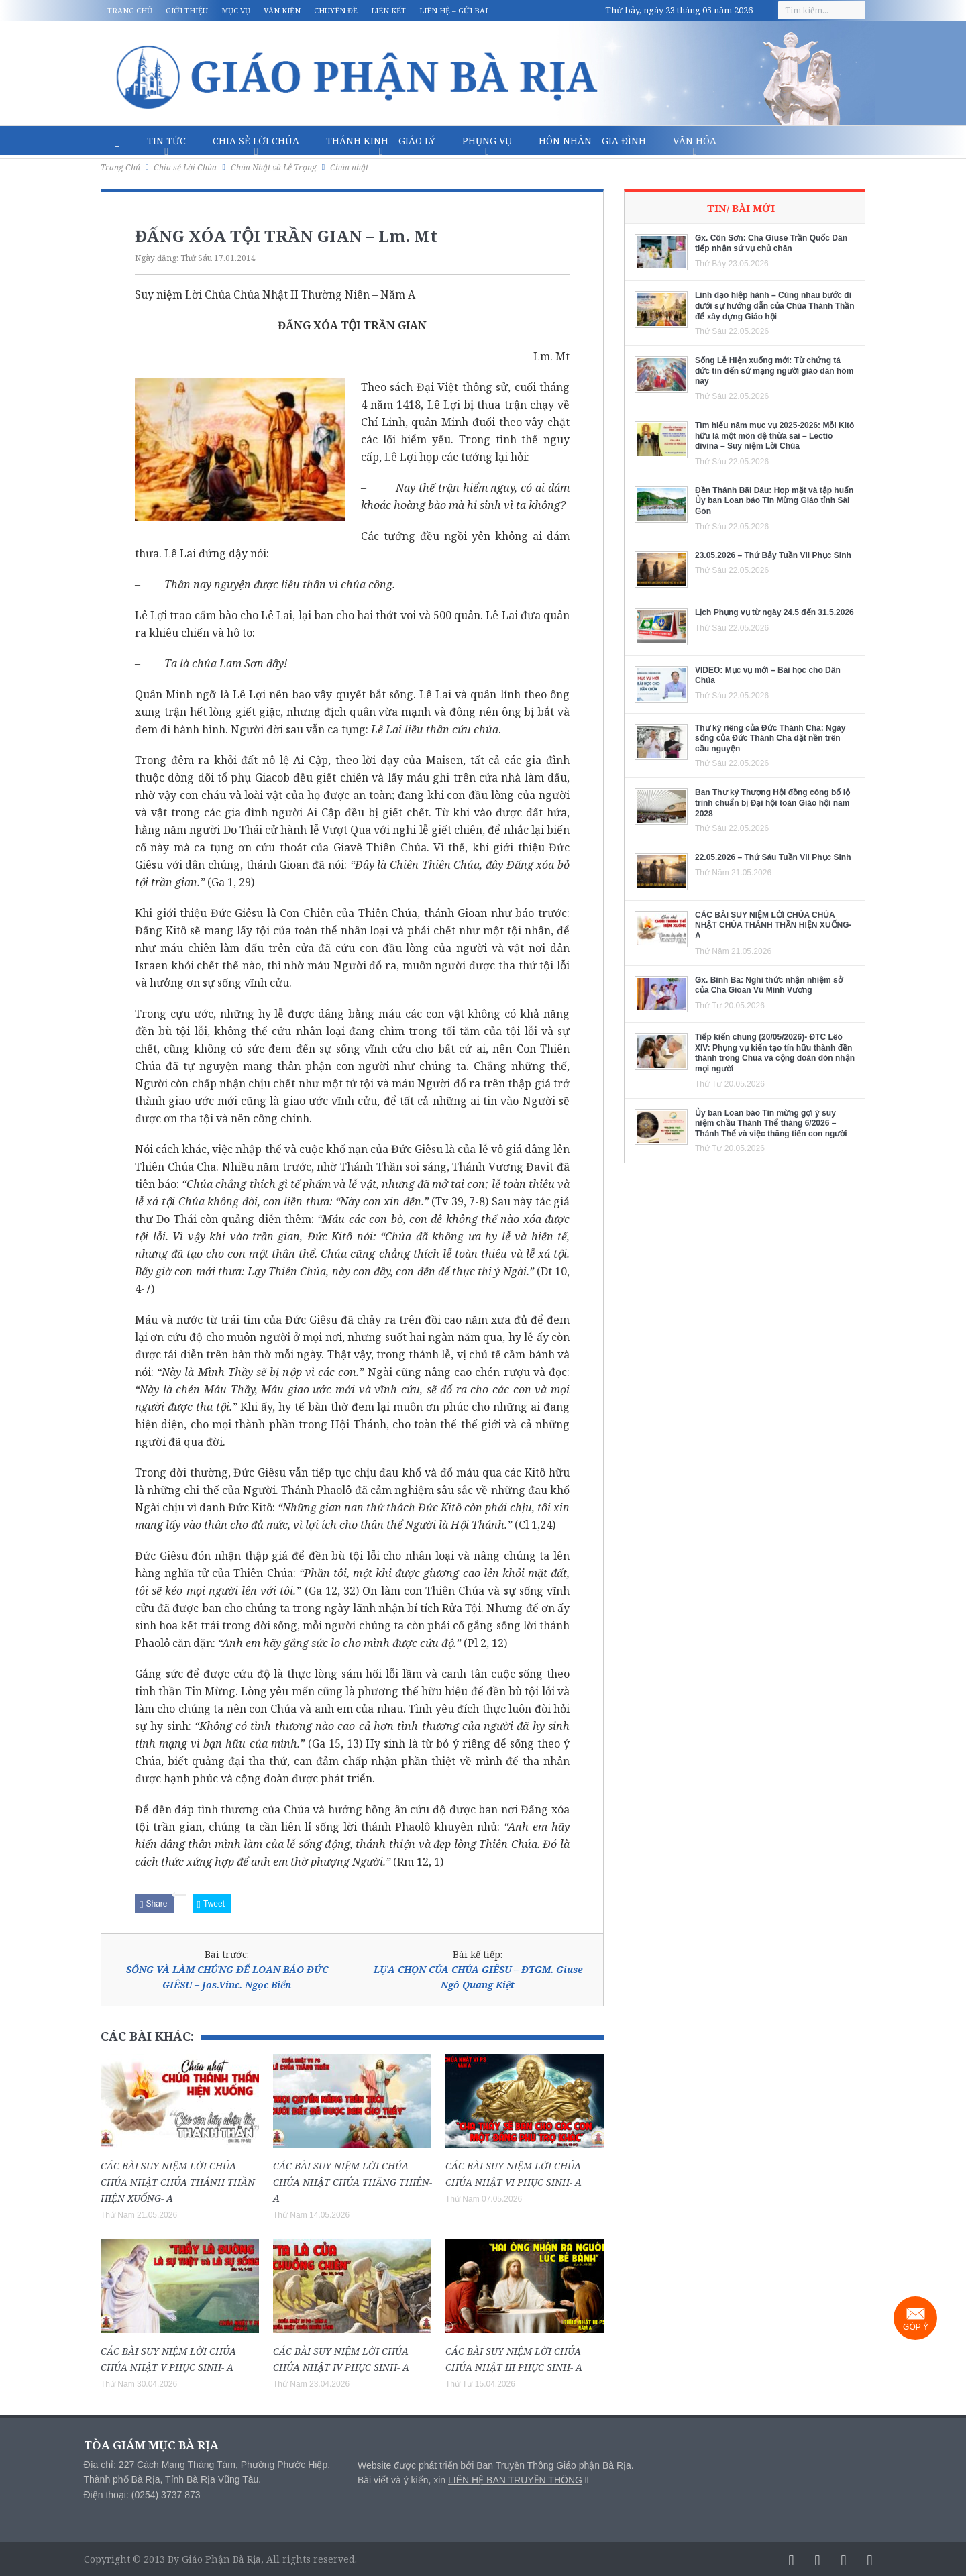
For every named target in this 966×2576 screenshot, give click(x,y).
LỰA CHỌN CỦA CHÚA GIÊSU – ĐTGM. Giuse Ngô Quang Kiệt (478, 1976)
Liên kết (388, 10)
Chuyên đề (336, 10)
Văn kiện (282, 10)
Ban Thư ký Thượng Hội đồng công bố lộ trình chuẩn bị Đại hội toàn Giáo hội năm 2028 (772, 803)
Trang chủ (129, 10)
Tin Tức (166, 140)
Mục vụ (235, 10)
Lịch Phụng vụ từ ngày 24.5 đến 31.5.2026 (774, 612)
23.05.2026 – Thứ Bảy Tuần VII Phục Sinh (773, 555)
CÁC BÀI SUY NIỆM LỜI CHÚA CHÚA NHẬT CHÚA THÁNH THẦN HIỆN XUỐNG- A (178, 2181)
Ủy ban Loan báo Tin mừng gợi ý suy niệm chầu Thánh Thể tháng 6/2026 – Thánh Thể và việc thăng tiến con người (771, 1123)
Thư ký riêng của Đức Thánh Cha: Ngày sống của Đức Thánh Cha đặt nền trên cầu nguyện (770, 738)
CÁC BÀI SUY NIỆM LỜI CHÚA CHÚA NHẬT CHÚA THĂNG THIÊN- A (352, 2181)
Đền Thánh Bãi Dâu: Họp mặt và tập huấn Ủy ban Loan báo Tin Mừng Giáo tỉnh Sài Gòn (774, 501)
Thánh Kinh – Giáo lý (380, 140)
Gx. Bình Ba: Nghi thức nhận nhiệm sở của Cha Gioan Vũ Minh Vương (769, 985)
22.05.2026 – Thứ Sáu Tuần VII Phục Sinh (773, 857)
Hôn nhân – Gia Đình (592, 140)
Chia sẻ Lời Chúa (256, 140)
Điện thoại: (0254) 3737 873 (142, 2494)
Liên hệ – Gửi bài (453, 10)
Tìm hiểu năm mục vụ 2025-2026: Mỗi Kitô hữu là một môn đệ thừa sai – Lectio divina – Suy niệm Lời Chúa (774, 436)
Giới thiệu (187, 10)
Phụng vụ (487, 140)
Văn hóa (694, 140)
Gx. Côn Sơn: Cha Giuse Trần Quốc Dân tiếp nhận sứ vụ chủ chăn (771, 243)
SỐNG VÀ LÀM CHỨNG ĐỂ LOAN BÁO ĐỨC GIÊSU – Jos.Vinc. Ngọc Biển (227, 1976)
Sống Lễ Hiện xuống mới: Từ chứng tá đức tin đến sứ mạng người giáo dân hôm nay (774, 371)
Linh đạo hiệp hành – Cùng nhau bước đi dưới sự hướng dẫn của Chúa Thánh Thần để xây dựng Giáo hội (775, 305)
